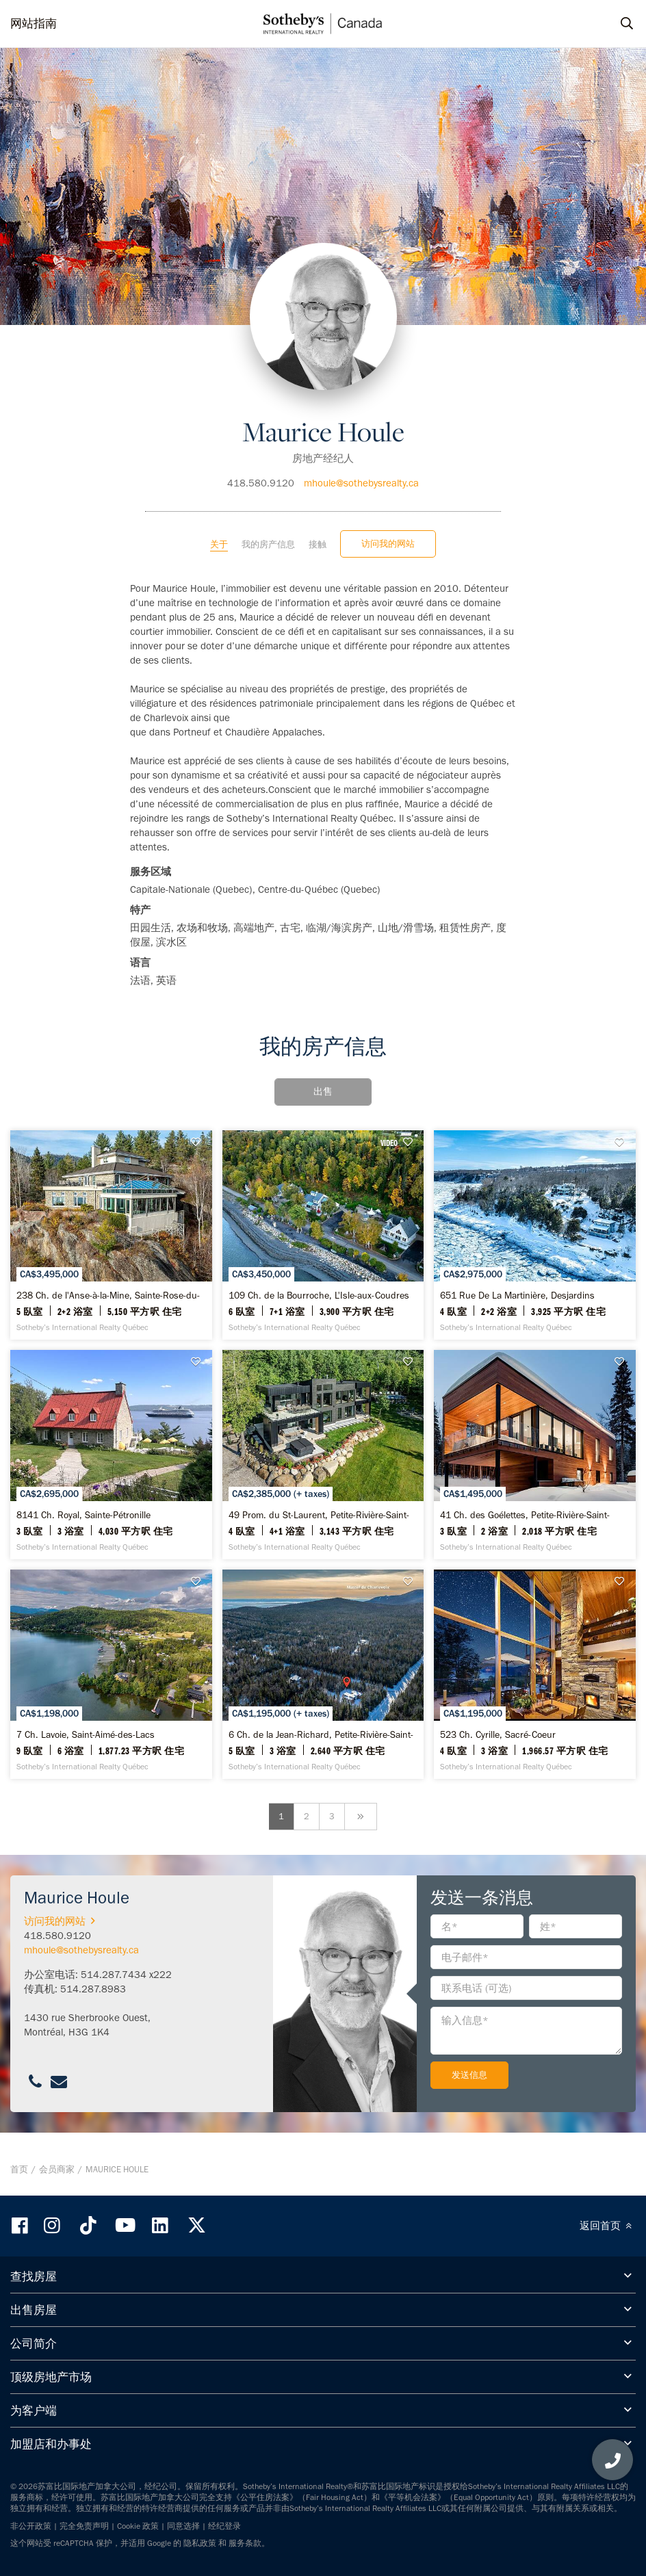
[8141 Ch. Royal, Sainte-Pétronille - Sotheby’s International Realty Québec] (111, 1454)
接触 (317, 544)
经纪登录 (224, 2526)
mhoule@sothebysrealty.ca (361, 483)
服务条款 (245, 2543)
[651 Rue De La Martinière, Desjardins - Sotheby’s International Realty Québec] (535, 1235)
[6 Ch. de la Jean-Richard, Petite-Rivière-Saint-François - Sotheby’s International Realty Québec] (323, 1674)
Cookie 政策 (138, 2526)
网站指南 (33, 23)
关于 (219, 544)
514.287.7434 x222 (126, 1974)
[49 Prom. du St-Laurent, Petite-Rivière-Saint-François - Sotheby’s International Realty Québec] (323, 1454)
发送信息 (469, 2075)
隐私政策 (199, 2543)
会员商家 (57, 2169)
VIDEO (389, 1142)
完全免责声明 (84, 2526)
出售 (323, 1091)
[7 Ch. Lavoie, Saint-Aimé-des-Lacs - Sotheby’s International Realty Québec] (111, 1674)
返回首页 (608, 2226)
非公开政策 (30, 2526)
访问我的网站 (388, 543)
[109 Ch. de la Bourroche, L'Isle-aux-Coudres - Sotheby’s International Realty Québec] (323, 1235)
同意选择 (183, 2526)
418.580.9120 (260, 483)
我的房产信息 (268, 544)
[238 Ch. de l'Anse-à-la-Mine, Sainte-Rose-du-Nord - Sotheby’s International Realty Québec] (111, 1235)
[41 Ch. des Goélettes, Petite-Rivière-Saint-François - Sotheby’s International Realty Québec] (535, 1454)
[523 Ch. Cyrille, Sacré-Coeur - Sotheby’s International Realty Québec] (535, 1674)
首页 (19, 2169)
